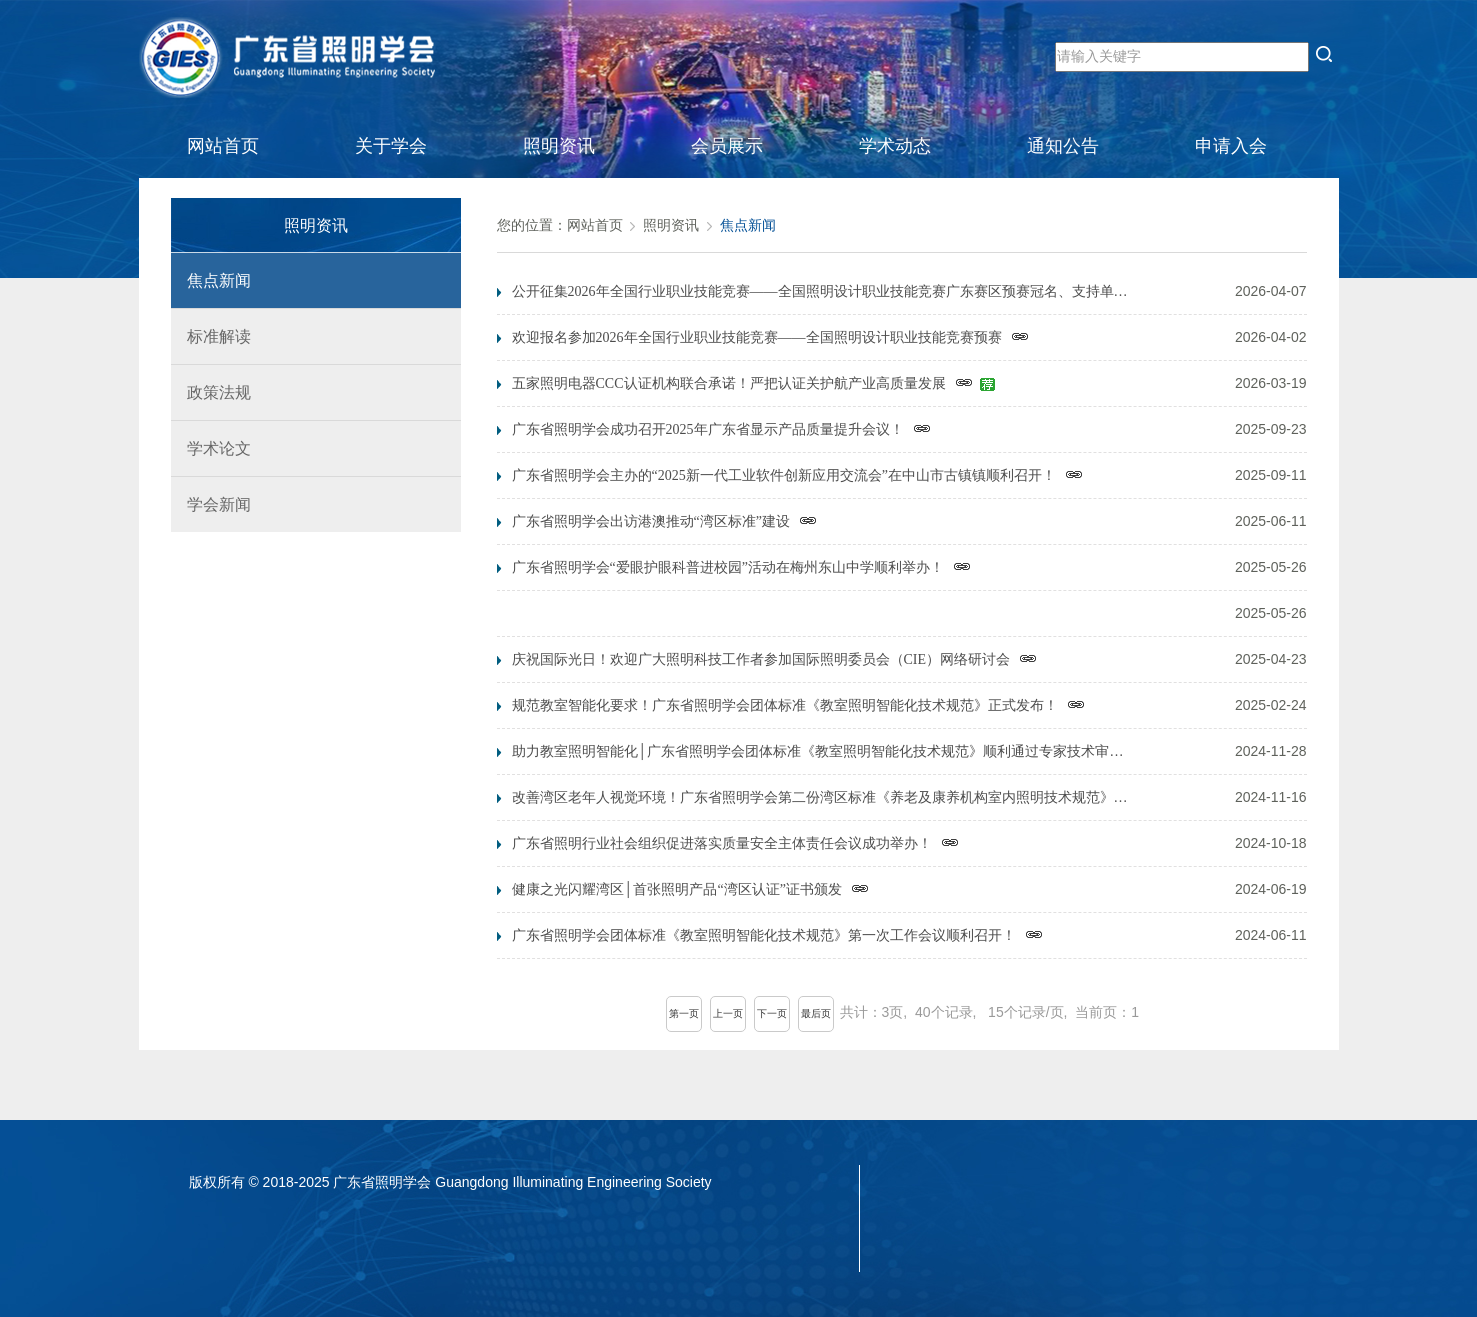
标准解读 (211, 336)
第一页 (684, 1013)
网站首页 (223, 146)
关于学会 (391, 146)
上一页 (728, 1013)
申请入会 (1231, 146)
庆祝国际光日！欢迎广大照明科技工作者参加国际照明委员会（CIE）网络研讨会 (775, 661)
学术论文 (211, 448)
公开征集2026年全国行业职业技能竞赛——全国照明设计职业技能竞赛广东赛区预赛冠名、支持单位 (824, 293)
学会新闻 (211, 504)
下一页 (772, 1013)
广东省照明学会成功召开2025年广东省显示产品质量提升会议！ (721, 431)
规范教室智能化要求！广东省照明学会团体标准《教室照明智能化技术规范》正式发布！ (798, 707)
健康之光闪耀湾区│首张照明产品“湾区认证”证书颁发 (690, 891)
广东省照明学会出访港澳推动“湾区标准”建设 (664, 523)
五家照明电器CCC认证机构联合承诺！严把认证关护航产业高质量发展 (753, 385)
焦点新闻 (211, 280)
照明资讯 (559, 146)
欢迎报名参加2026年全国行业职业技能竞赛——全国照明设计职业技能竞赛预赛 (770, 339)
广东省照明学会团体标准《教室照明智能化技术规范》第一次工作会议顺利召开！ (777, 937)
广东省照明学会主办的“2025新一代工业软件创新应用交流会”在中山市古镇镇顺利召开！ (797, 477)
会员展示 (727, 146)
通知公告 (1063, 146)
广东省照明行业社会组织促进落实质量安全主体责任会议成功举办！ (735, 845)
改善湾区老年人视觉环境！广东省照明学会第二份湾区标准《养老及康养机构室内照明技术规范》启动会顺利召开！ (824, 799)
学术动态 (895, 146)
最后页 (816, 1013)
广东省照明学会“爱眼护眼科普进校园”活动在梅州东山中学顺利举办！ (741, 569)
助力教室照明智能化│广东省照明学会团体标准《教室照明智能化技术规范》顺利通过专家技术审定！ (824, 753)
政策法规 (211, 392)
